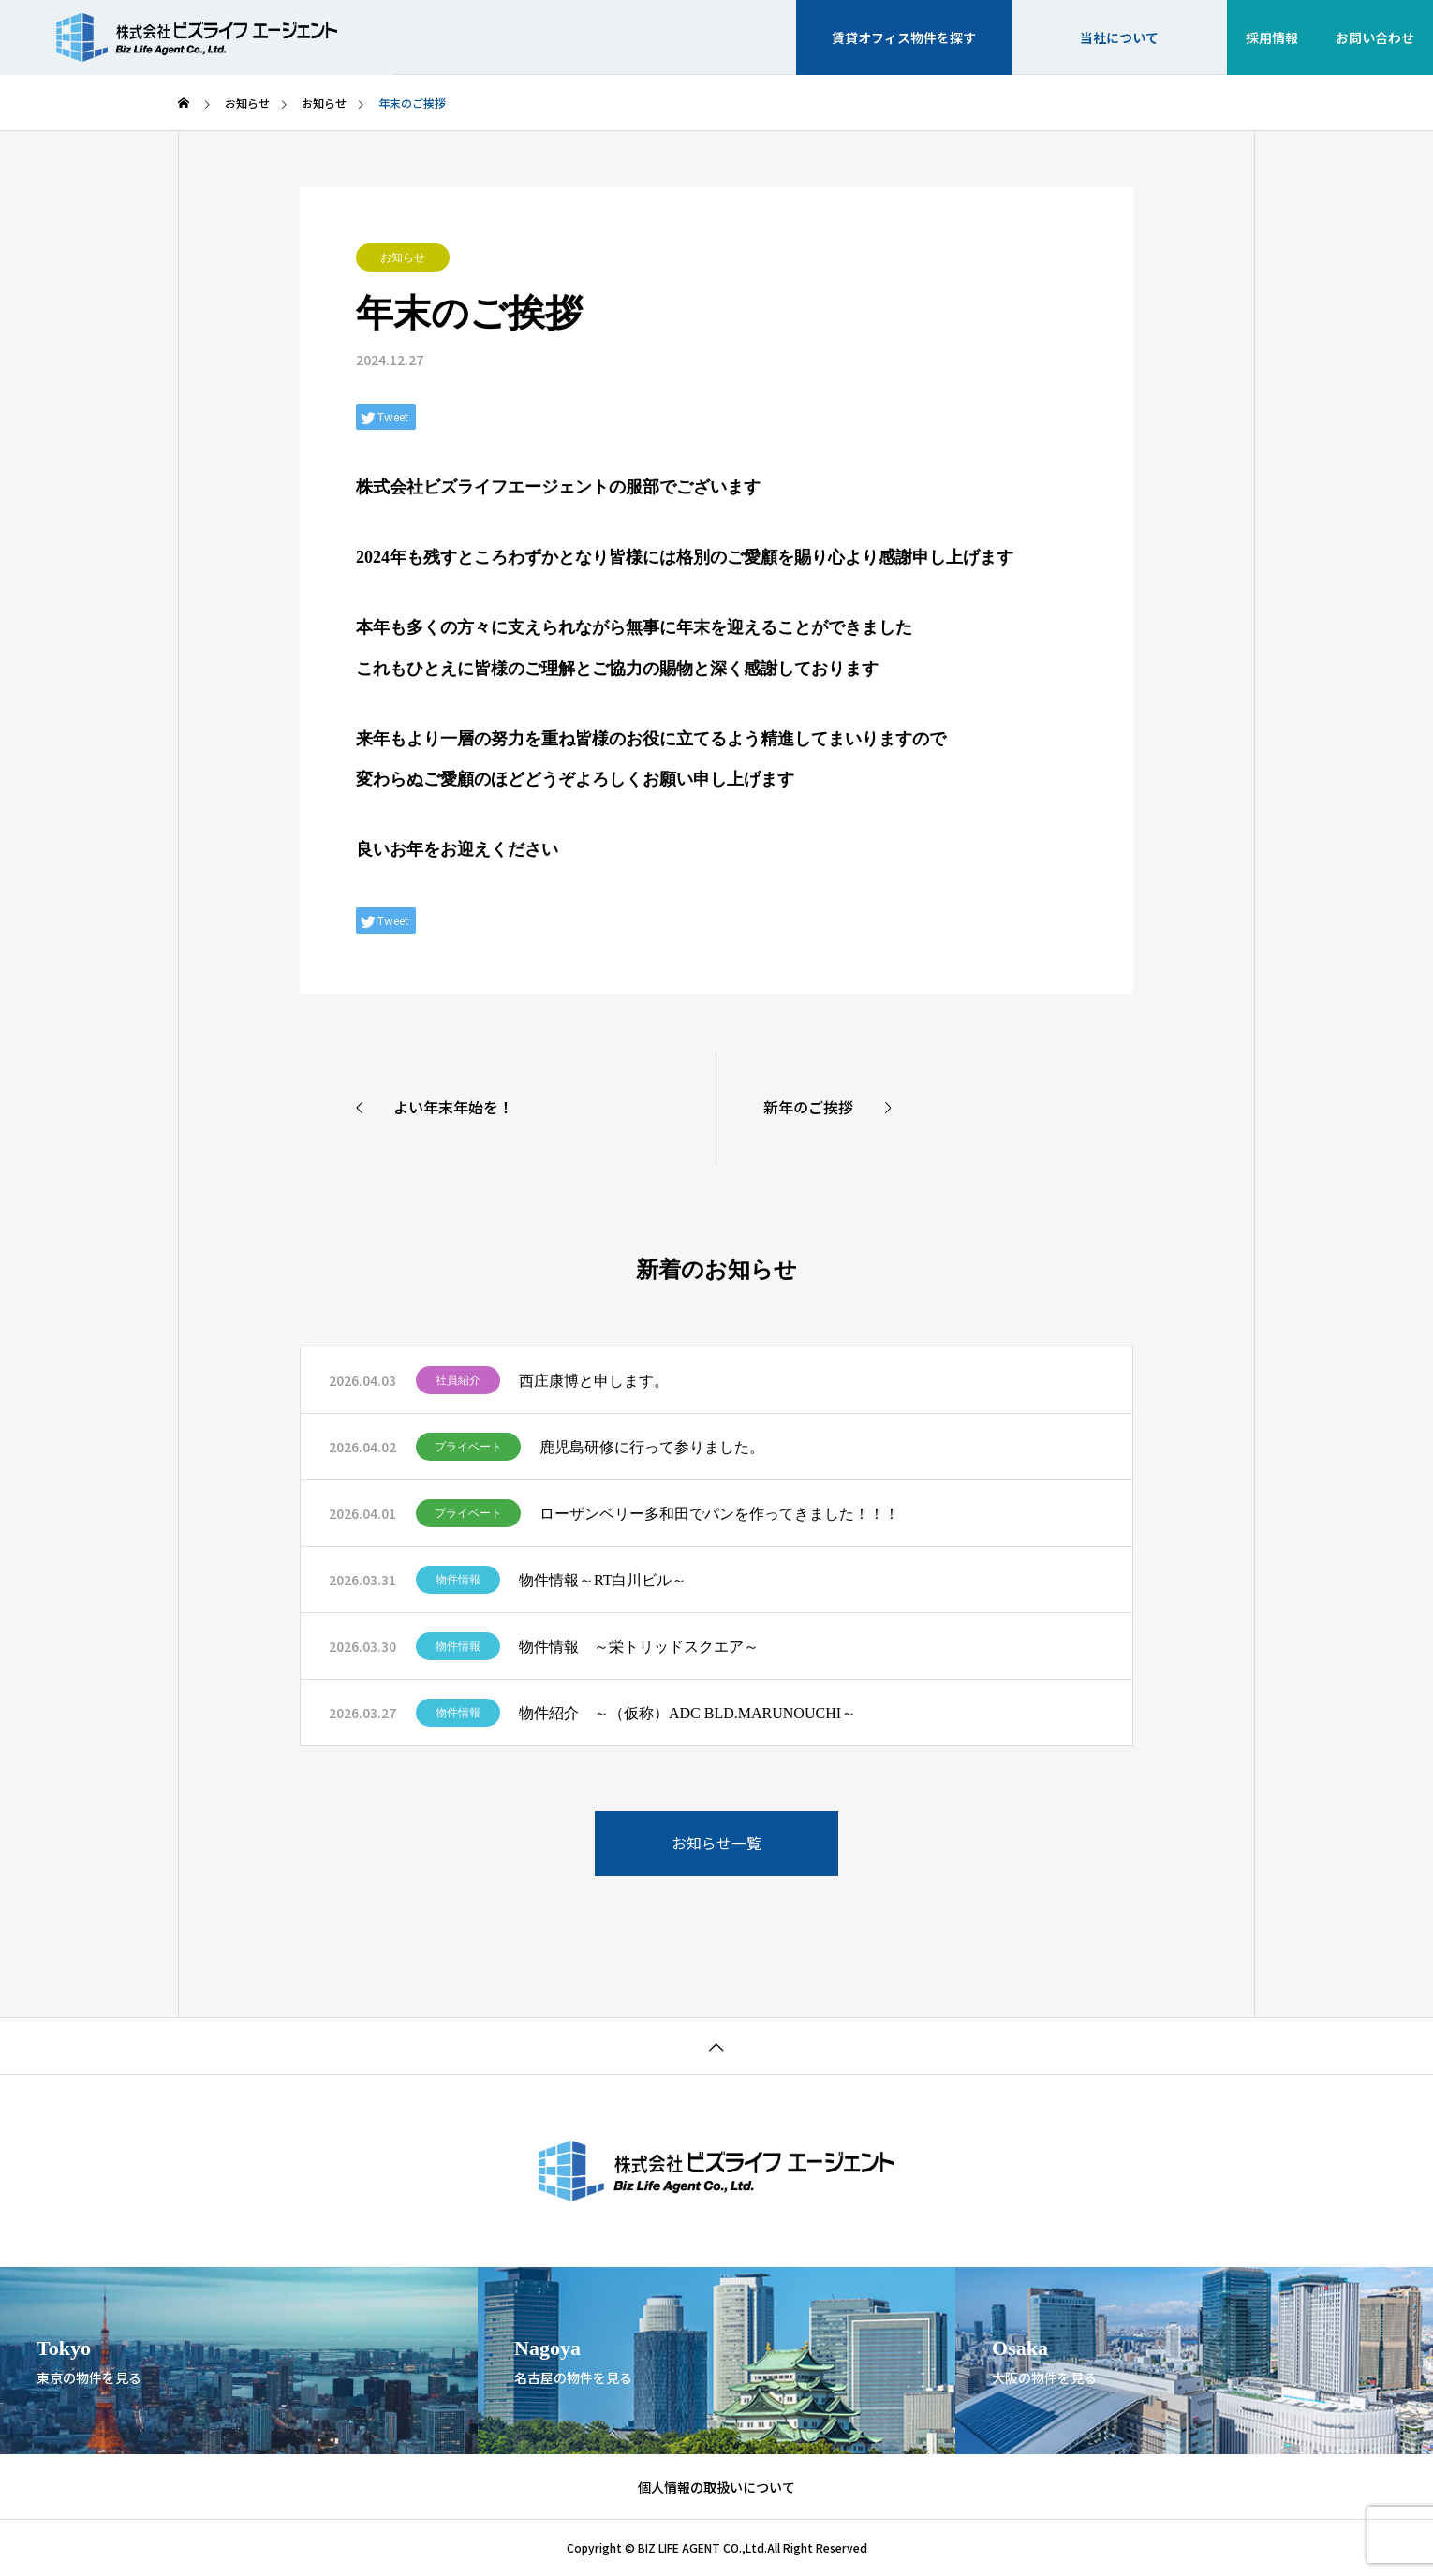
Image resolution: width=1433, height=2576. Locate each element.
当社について (1119, 37)
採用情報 (1272, 37)
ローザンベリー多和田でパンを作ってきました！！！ (719, 1514)
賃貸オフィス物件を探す (904, 37)
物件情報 (458, 1579)
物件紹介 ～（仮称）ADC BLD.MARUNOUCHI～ (687, 1713)
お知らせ (402, 257)
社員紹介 (458, 1380)
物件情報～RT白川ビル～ (603, 1580)
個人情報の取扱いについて (716, 2487)
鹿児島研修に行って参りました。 (651, 1447)
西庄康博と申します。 (594, 1381)
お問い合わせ (1375, 37)
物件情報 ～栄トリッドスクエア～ (639, 1647)
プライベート (468, 1446)
